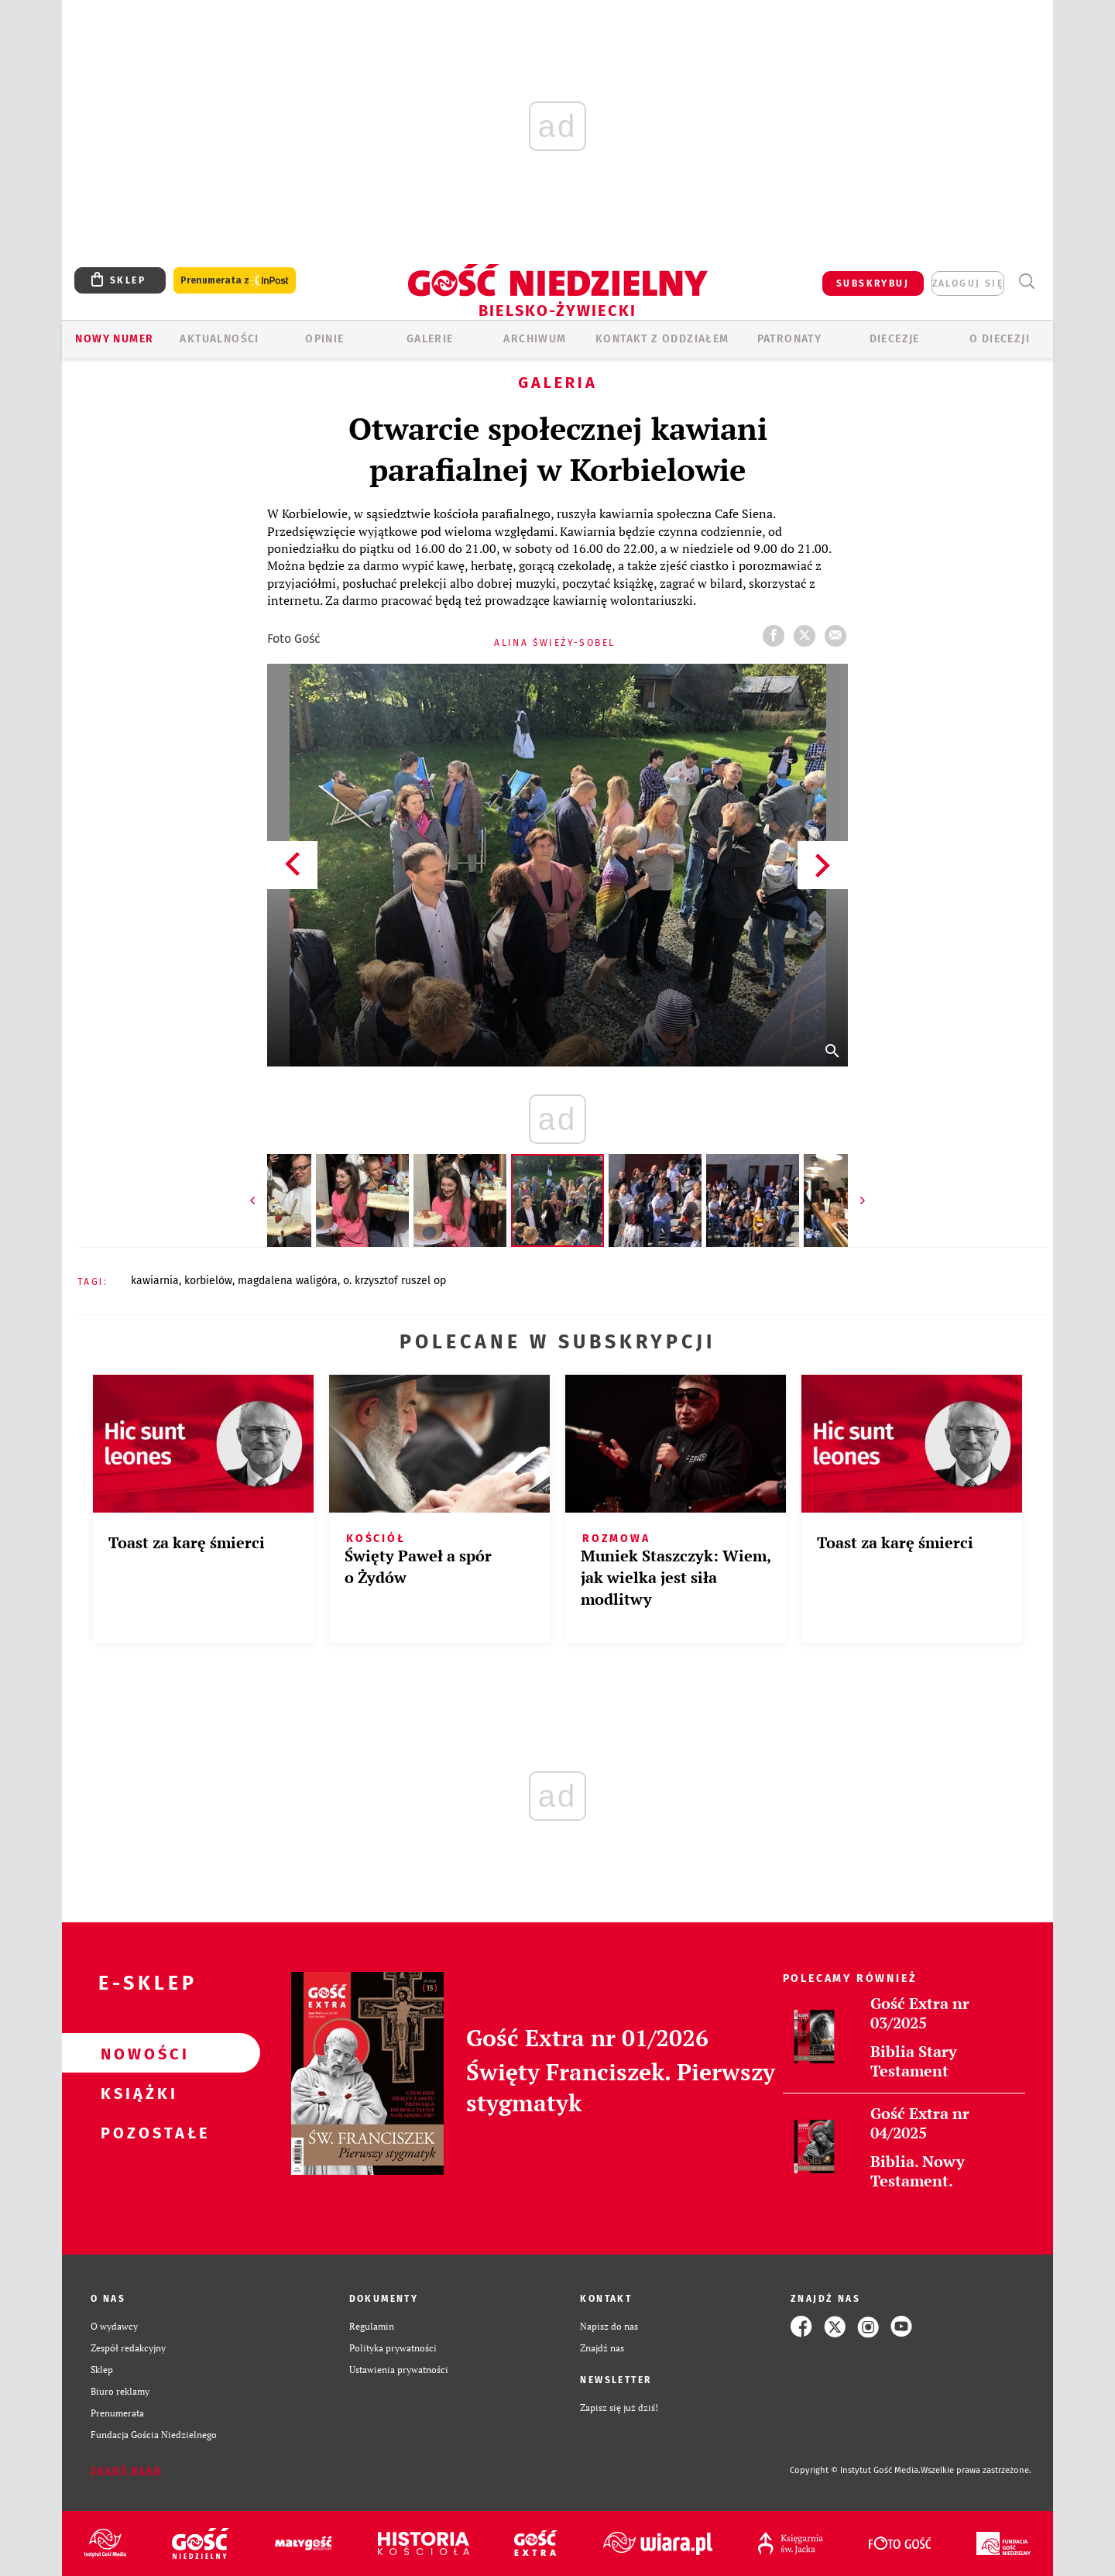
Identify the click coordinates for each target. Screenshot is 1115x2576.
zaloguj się (968, 283)
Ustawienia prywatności (398, 2369)
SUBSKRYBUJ (872, 283)
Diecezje (895, 338)
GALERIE (430, 338)
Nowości (136, 2053)
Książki (136, 2092)
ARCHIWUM (534, 338)
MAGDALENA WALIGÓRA (288, 1280)
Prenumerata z (234, 281)
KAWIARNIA (155, 1280)
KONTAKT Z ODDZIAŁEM (662, 338)
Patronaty (789, 338)
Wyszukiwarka (1026, 281)
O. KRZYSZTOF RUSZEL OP (394, 1280)
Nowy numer (114, 338)
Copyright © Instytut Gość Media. (855, 2470)
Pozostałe (136, 2132)
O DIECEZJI (999, 338)
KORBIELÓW (208, 1280)
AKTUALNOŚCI (219, 338)
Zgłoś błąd (126, 2470)
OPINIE (324, 338)
